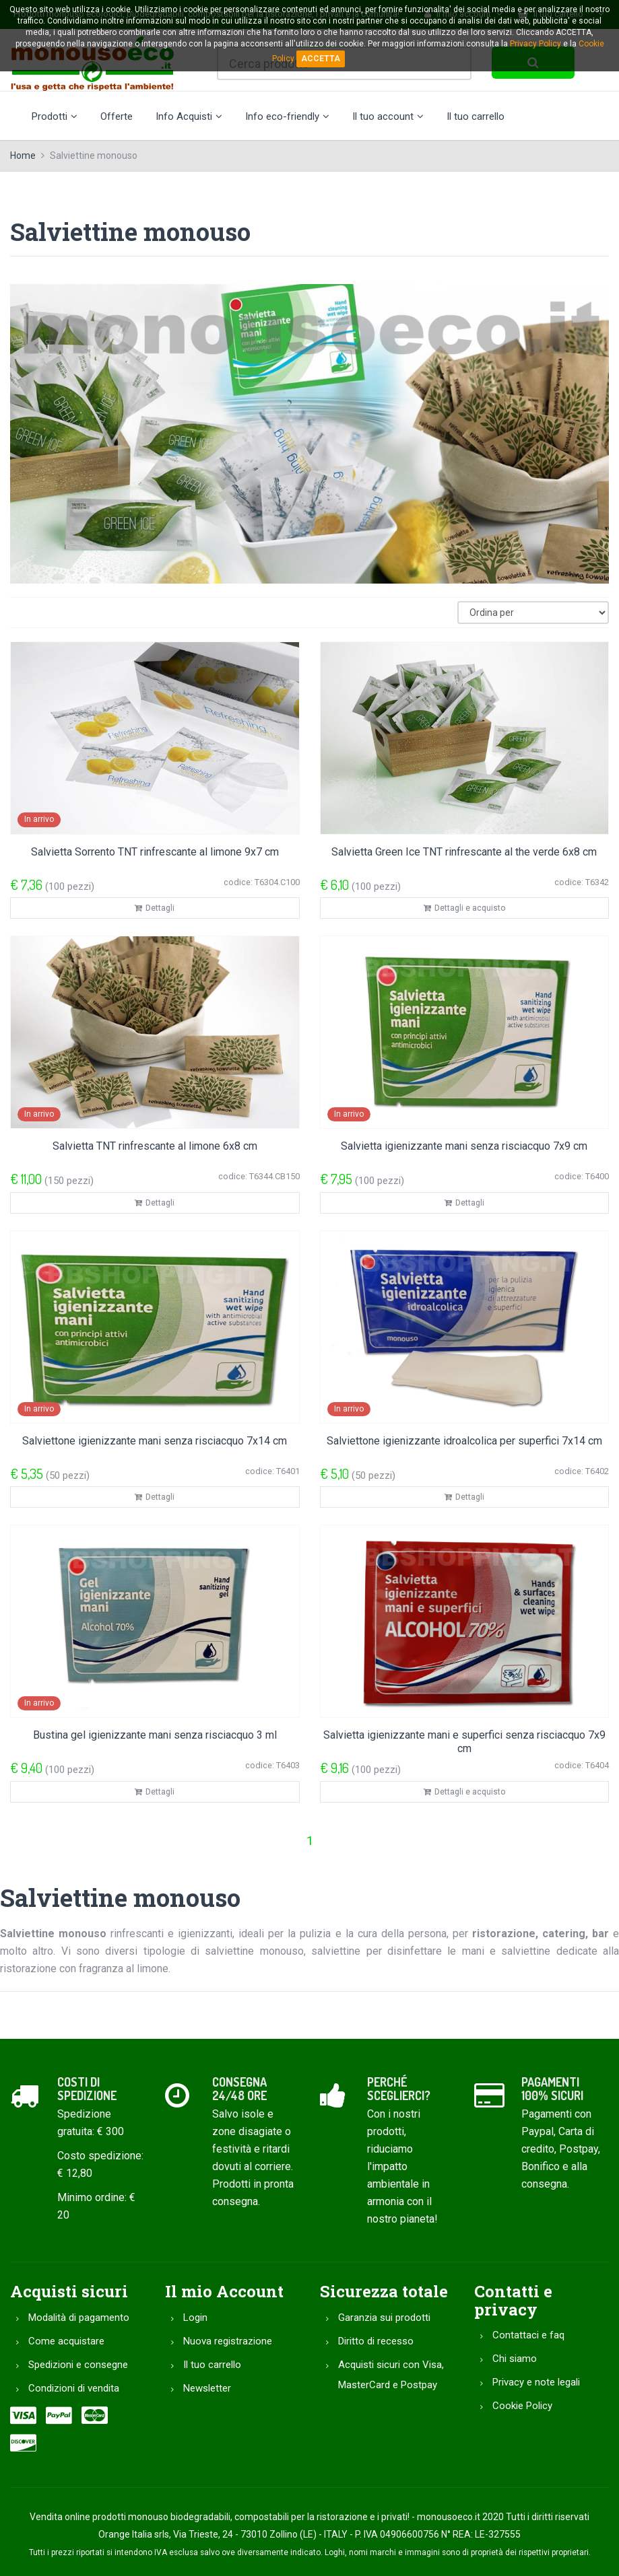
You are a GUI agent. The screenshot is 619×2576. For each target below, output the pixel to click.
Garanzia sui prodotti (384, 2317)
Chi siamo (514, 2359)
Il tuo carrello (475, 116)
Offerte (116, 116)
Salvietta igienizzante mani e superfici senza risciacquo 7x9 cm (464, 1742)
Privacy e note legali (536, 2382)
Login (195, 2317)
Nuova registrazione (227, 2341)
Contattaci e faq (528, 2335)
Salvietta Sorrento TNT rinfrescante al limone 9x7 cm (155, 851)
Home (23, 155)
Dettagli (154, 908)
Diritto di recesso (376, 2341)
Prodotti (54, 116)
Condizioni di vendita (73, 2388)
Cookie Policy (522, 2406)
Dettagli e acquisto (464, 908)
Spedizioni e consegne (78, 2365)
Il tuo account (388, 116)
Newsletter (207, 2388)
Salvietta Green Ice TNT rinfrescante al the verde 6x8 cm (464, 851)
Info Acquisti (189, 116)
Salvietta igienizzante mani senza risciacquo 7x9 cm (464, 1146)
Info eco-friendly (287, 116)
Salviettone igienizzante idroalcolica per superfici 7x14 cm (464, 1440)
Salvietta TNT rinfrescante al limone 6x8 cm (155, 1146)
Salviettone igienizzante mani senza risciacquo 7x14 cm (154, 1440)
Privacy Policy (535, 43)
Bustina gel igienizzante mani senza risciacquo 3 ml (155, 1735)
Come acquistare (66, 2341)
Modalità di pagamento (78, 2317)
